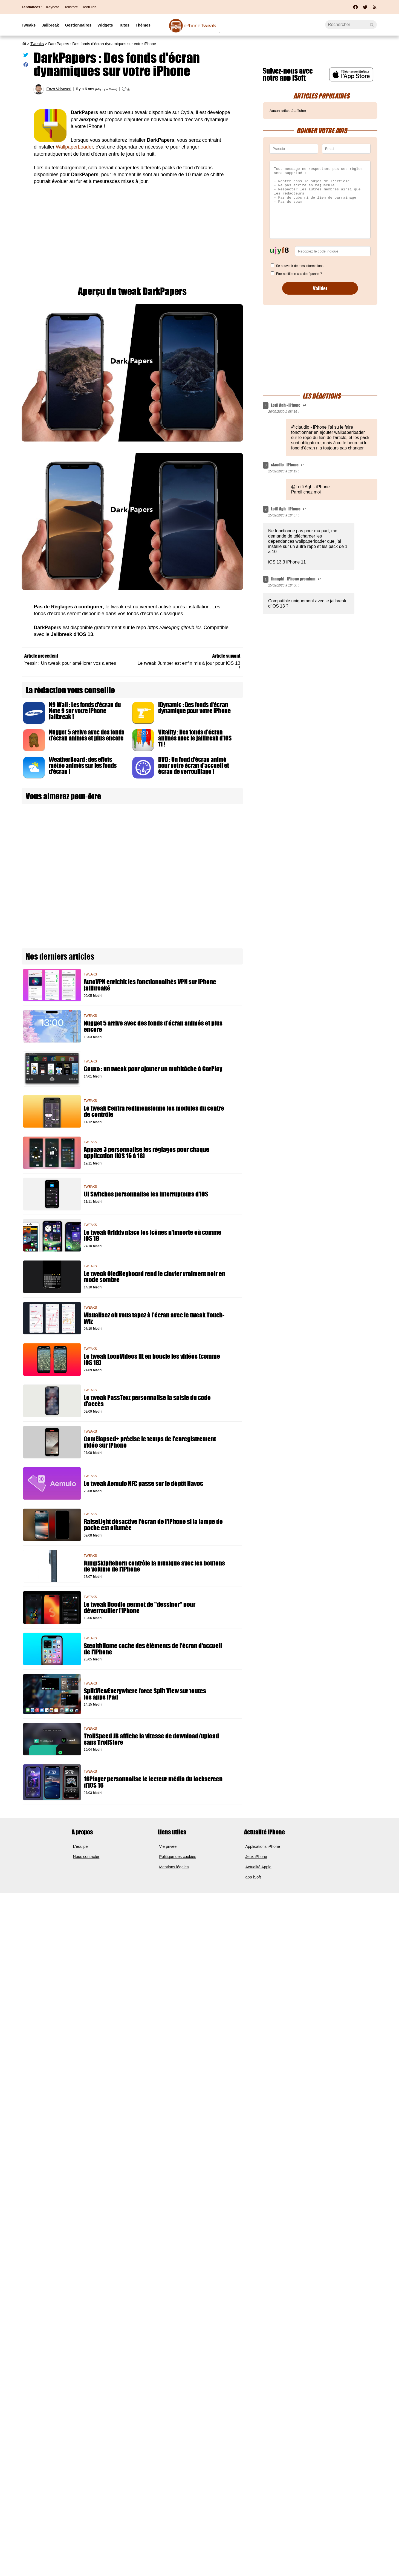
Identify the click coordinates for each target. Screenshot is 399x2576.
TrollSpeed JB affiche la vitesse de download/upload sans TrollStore (151, 1739)
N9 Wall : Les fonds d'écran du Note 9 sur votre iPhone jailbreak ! (85, 710)
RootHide (89, 7)
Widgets (105, 25)
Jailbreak (50, 25)
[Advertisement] (132, 231)
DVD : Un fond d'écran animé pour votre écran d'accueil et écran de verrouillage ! (193, 765)
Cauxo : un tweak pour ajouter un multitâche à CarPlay (153, 1069)
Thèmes (143, 25)
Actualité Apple (258, 1867)
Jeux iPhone (256, 1856)
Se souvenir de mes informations (299, 266)
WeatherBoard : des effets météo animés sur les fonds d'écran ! (83, 765)
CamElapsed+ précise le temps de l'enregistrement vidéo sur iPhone (150, 1442)
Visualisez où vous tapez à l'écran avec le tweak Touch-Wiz (154, 1318)
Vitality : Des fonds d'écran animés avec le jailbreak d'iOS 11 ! (195, 738)
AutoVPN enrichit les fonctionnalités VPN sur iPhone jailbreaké (150, 985)
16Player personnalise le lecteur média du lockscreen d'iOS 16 (153, 1782)
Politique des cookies (177, 1856)
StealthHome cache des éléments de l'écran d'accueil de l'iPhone (153, 1649)
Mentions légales (174, 1867)
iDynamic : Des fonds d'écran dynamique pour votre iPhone (194, 707)
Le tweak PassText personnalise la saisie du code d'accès (147, 1401)
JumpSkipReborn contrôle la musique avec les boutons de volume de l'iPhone (154, 1566)
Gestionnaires (78, 25)
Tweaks (29, 25)
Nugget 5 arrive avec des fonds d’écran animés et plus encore (86, 735)
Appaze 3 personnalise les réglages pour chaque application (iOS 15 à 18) (146, 1152)
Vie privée (168, 1846)
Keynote (52, 7)
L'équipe (80, 1846)
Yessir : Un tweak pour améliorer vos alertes (70, 663)
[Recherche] (351, 24)
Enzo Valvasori (58, 89)
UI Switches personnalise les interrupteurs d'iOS (146, 1194)
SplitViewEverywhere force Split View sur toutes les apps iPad (145, 1694)
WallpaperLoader (74, 147)
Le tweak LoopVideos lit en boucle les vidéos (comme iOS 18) (152, 1359)
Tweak (200, 25)
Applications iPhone (262, 1846)
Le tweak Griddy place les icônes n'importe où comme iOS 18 (152, 1235)
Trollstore (70, 7)
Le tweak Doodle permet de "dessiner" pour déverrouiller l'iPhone (139, 1607)
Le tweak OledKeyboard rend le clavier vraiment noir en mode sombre (154, 1277)
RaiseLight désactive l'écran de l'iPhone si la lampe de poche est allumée (153, 1524)
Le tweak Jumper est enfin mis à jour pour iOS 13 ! (188, 665)
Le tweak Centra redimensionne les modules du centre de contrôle (154, 1111)
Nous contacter (86, 1856)
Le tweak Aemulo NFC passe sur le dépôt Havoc (143, 1483)
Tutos (124, 25)
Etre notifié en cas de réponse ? (299, 274)
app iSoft (253, 1877)
